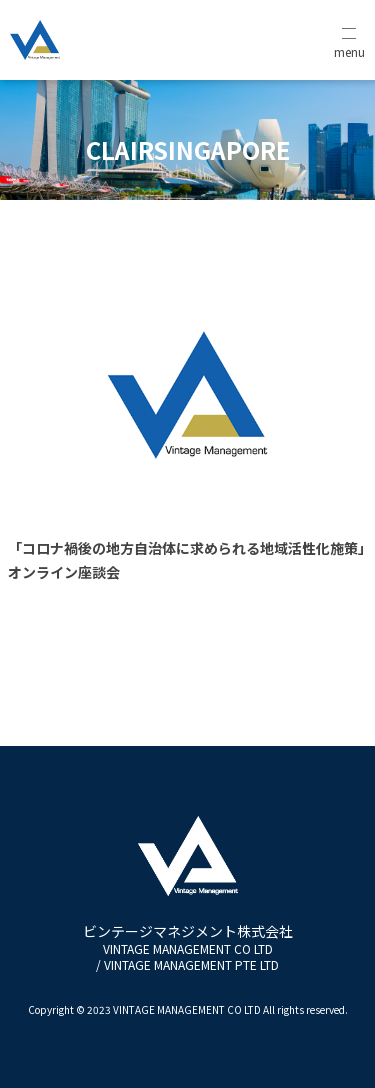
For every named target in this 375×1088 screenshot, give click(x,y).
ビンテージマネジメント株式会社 (188, 947)
